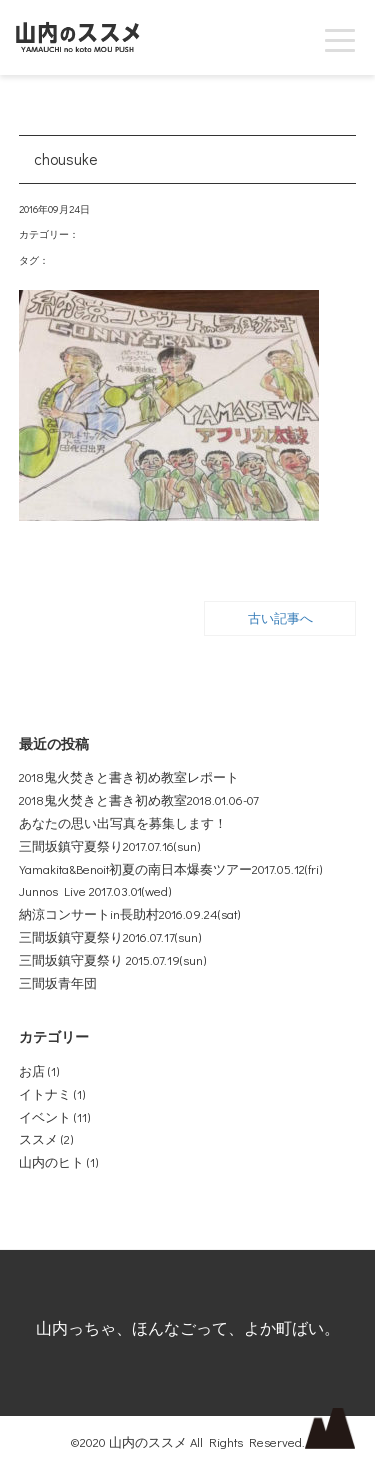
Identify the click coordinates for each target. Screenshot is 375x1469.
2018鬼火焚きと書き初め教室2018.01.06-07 (139, 800)
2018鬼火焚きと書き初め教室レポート (129, 777)
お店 (32, 1071)
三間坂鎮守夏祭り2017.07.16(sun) (109, 846)
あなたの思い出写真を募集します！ (123, 823)
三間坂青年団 (58, 983)
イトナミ (45, 1094)
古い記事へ (280, 618)
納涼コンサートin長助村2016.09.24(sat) (129, 914)
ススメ (38, 1139)
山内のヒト (51, 1162)
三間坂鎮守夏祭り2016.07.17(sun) (110, 937)
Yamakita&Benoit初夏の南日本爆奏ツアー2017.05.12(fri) (170, 869)
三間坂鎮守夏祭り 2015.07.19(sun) (112, 960)
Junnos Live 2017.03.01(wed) (95, 891)
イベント (45, 1117)
